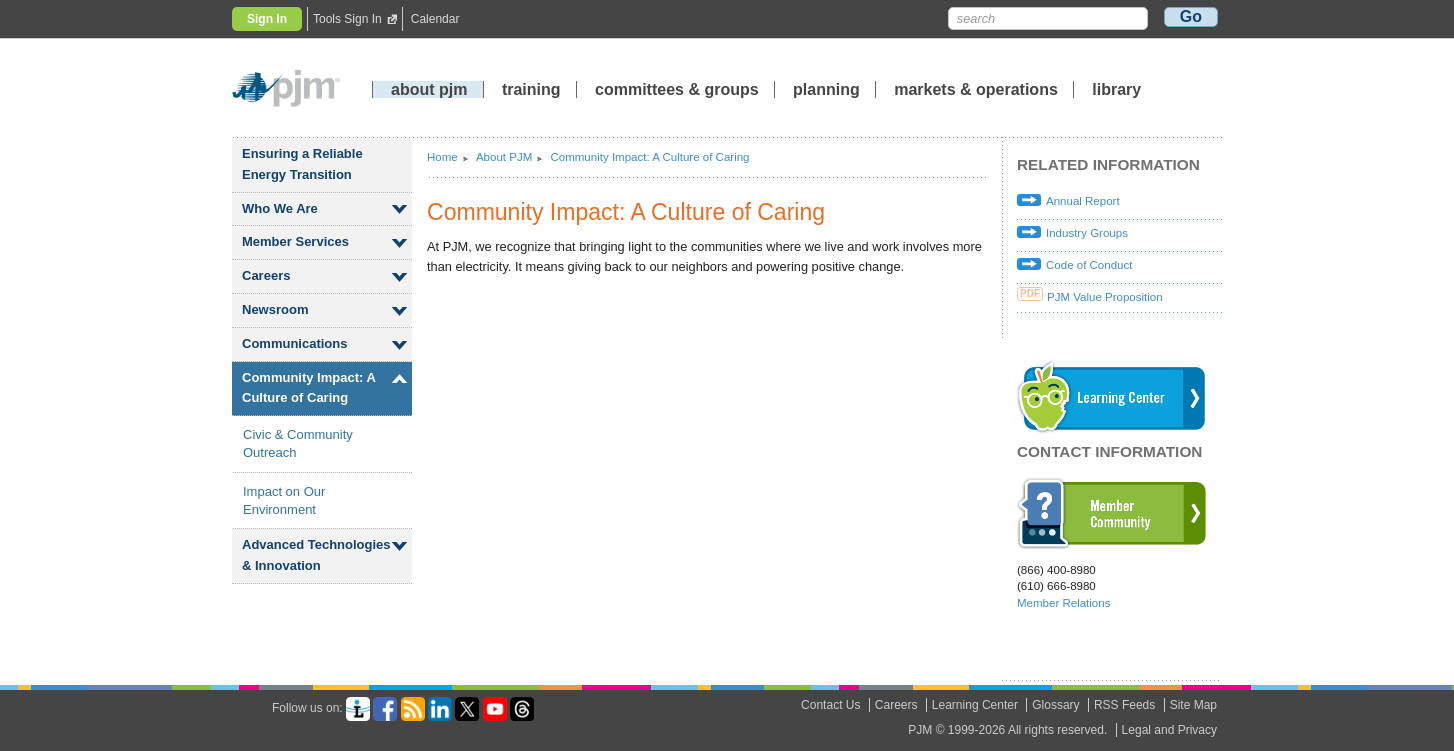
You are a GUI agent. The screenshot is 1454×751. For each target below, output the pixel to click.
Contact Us (830, 705)
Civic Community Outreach (298, 443)
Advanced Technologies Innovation (316, 555)
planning (826, 89)
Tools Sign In (347, 19)
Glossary (1055, 705)
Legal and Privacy (1169, 730)
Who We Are (280, 208)
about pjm (429, 89)
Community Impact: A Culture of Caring (309, 388)
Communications (294, 343)
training (533, 89)
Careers (266, 275)
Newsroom (275, 309)
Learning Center (975, 705)
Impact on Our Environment (284, 500)
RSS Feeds (1124, 705)
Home (442, 157)
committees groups (677, 89)
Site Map (1193, 705)
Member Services (295, 241)
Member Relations (1063, 603)
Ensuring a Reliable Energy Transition (302, 164)
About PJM (504, 157)
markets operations (976, 89)
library (1116, 89)
